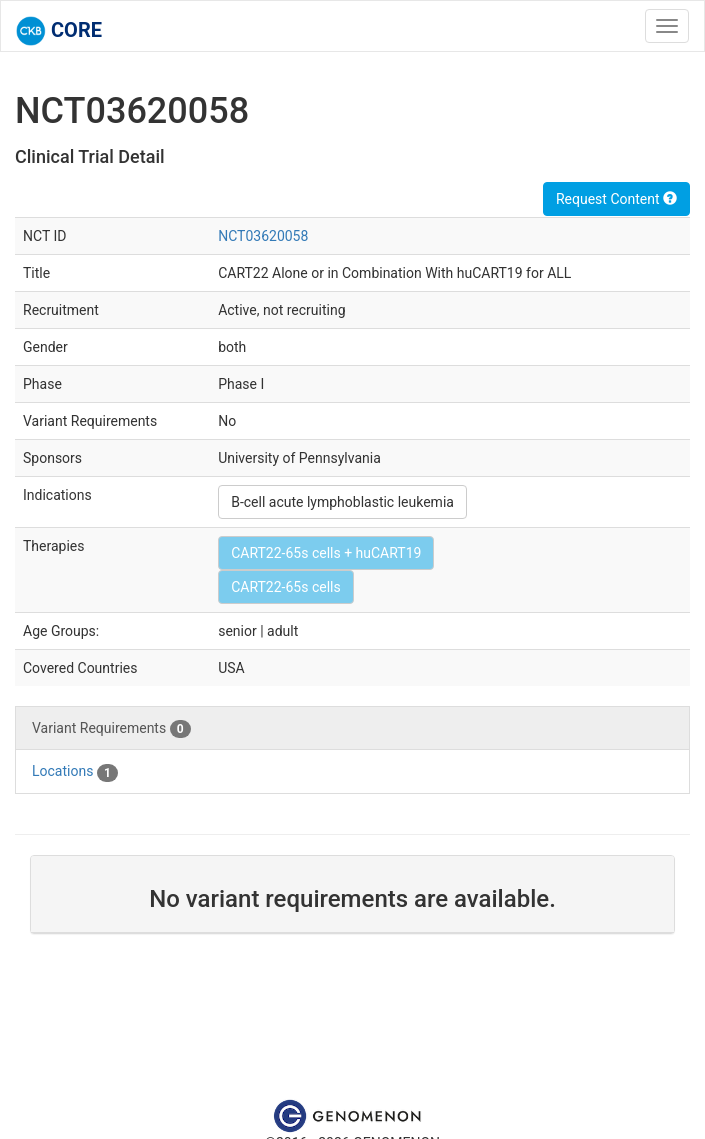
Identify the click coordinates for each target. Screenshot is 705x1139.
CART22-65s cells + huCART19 (326, 553)
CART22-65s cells (286, 587)
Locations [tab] (75, 772)
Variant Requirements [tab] (111, 729)
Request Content (616, 199)
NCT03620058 (263, 236)
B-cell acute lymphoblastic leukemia (342, 502)
